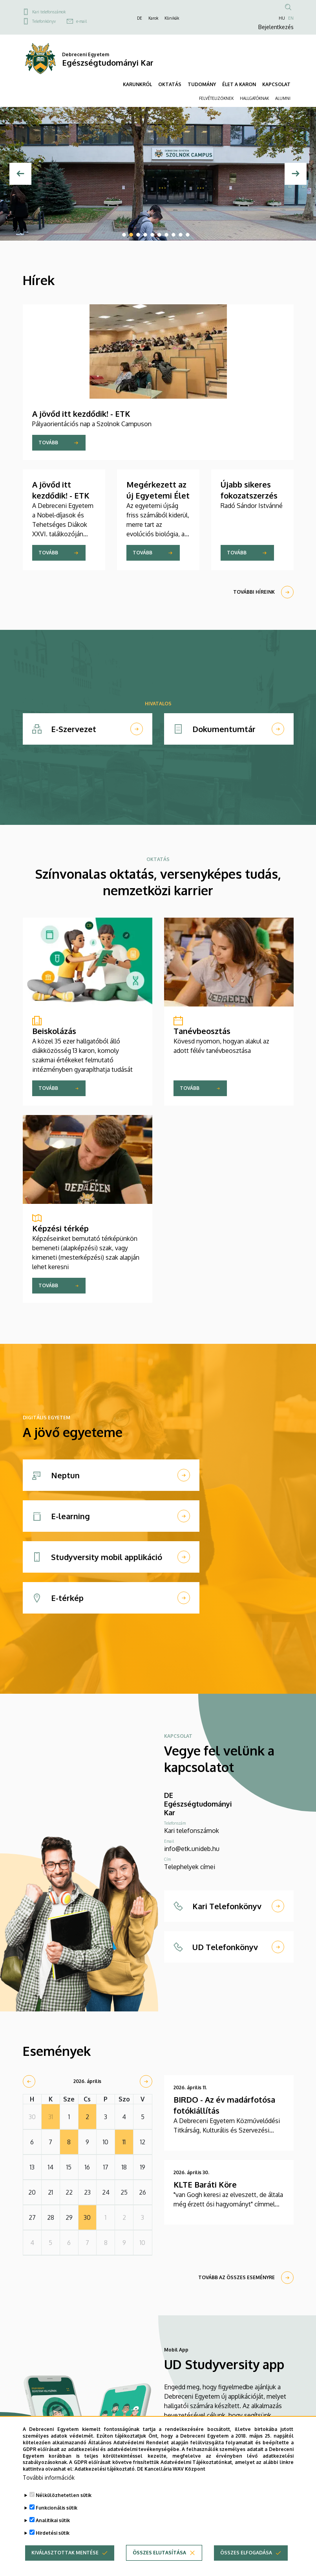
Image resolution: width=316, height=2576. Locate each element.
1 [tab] (124, 235)
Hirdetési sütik (52, 2533)
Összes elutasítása (159, 2553)
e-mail (81, 21)
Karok (153, 18)
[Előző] (20, 174)
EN (291, 18)
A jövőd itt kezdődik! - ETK (81, 413)
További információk (49, 2477)
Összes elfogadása (246, 2553)
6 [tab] (159, 235)
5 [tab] (152, 235)
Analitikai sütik (53, 2520)
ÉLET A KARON (239, 84)
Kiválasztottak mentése (65, 2553)
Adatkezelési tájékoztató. (105, 2469)
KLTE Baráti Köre (205, 2184)
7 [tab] (166, 235)
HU (282, 18)
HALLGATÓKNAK (254, 98)
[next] (146, 2081)
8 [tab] (173, 235)
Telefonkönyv (44, 21)
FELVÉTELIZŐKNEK (216, 98)
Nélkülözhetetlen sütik (63, 2495)
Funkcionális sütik (56, 2508)
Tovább (48, 442)
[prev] (29, 2081)
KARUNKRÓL (137, 84)
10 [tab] (188, 235)
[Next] (296, 174)
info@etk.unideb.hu (191, 1849)
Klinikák (171, 18)
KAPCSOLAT (276, 84)
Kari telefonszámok (49, 11)
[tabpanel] (158, 174)
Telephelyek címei (189, 1867)
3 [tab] (138, 235)
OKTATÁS (169, 84)
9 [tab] (181, 235)
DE (139, 18)
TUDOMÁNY (202, 84)
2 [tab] (131, 235)
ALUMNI (282, 98)
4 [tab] (145, 235)
